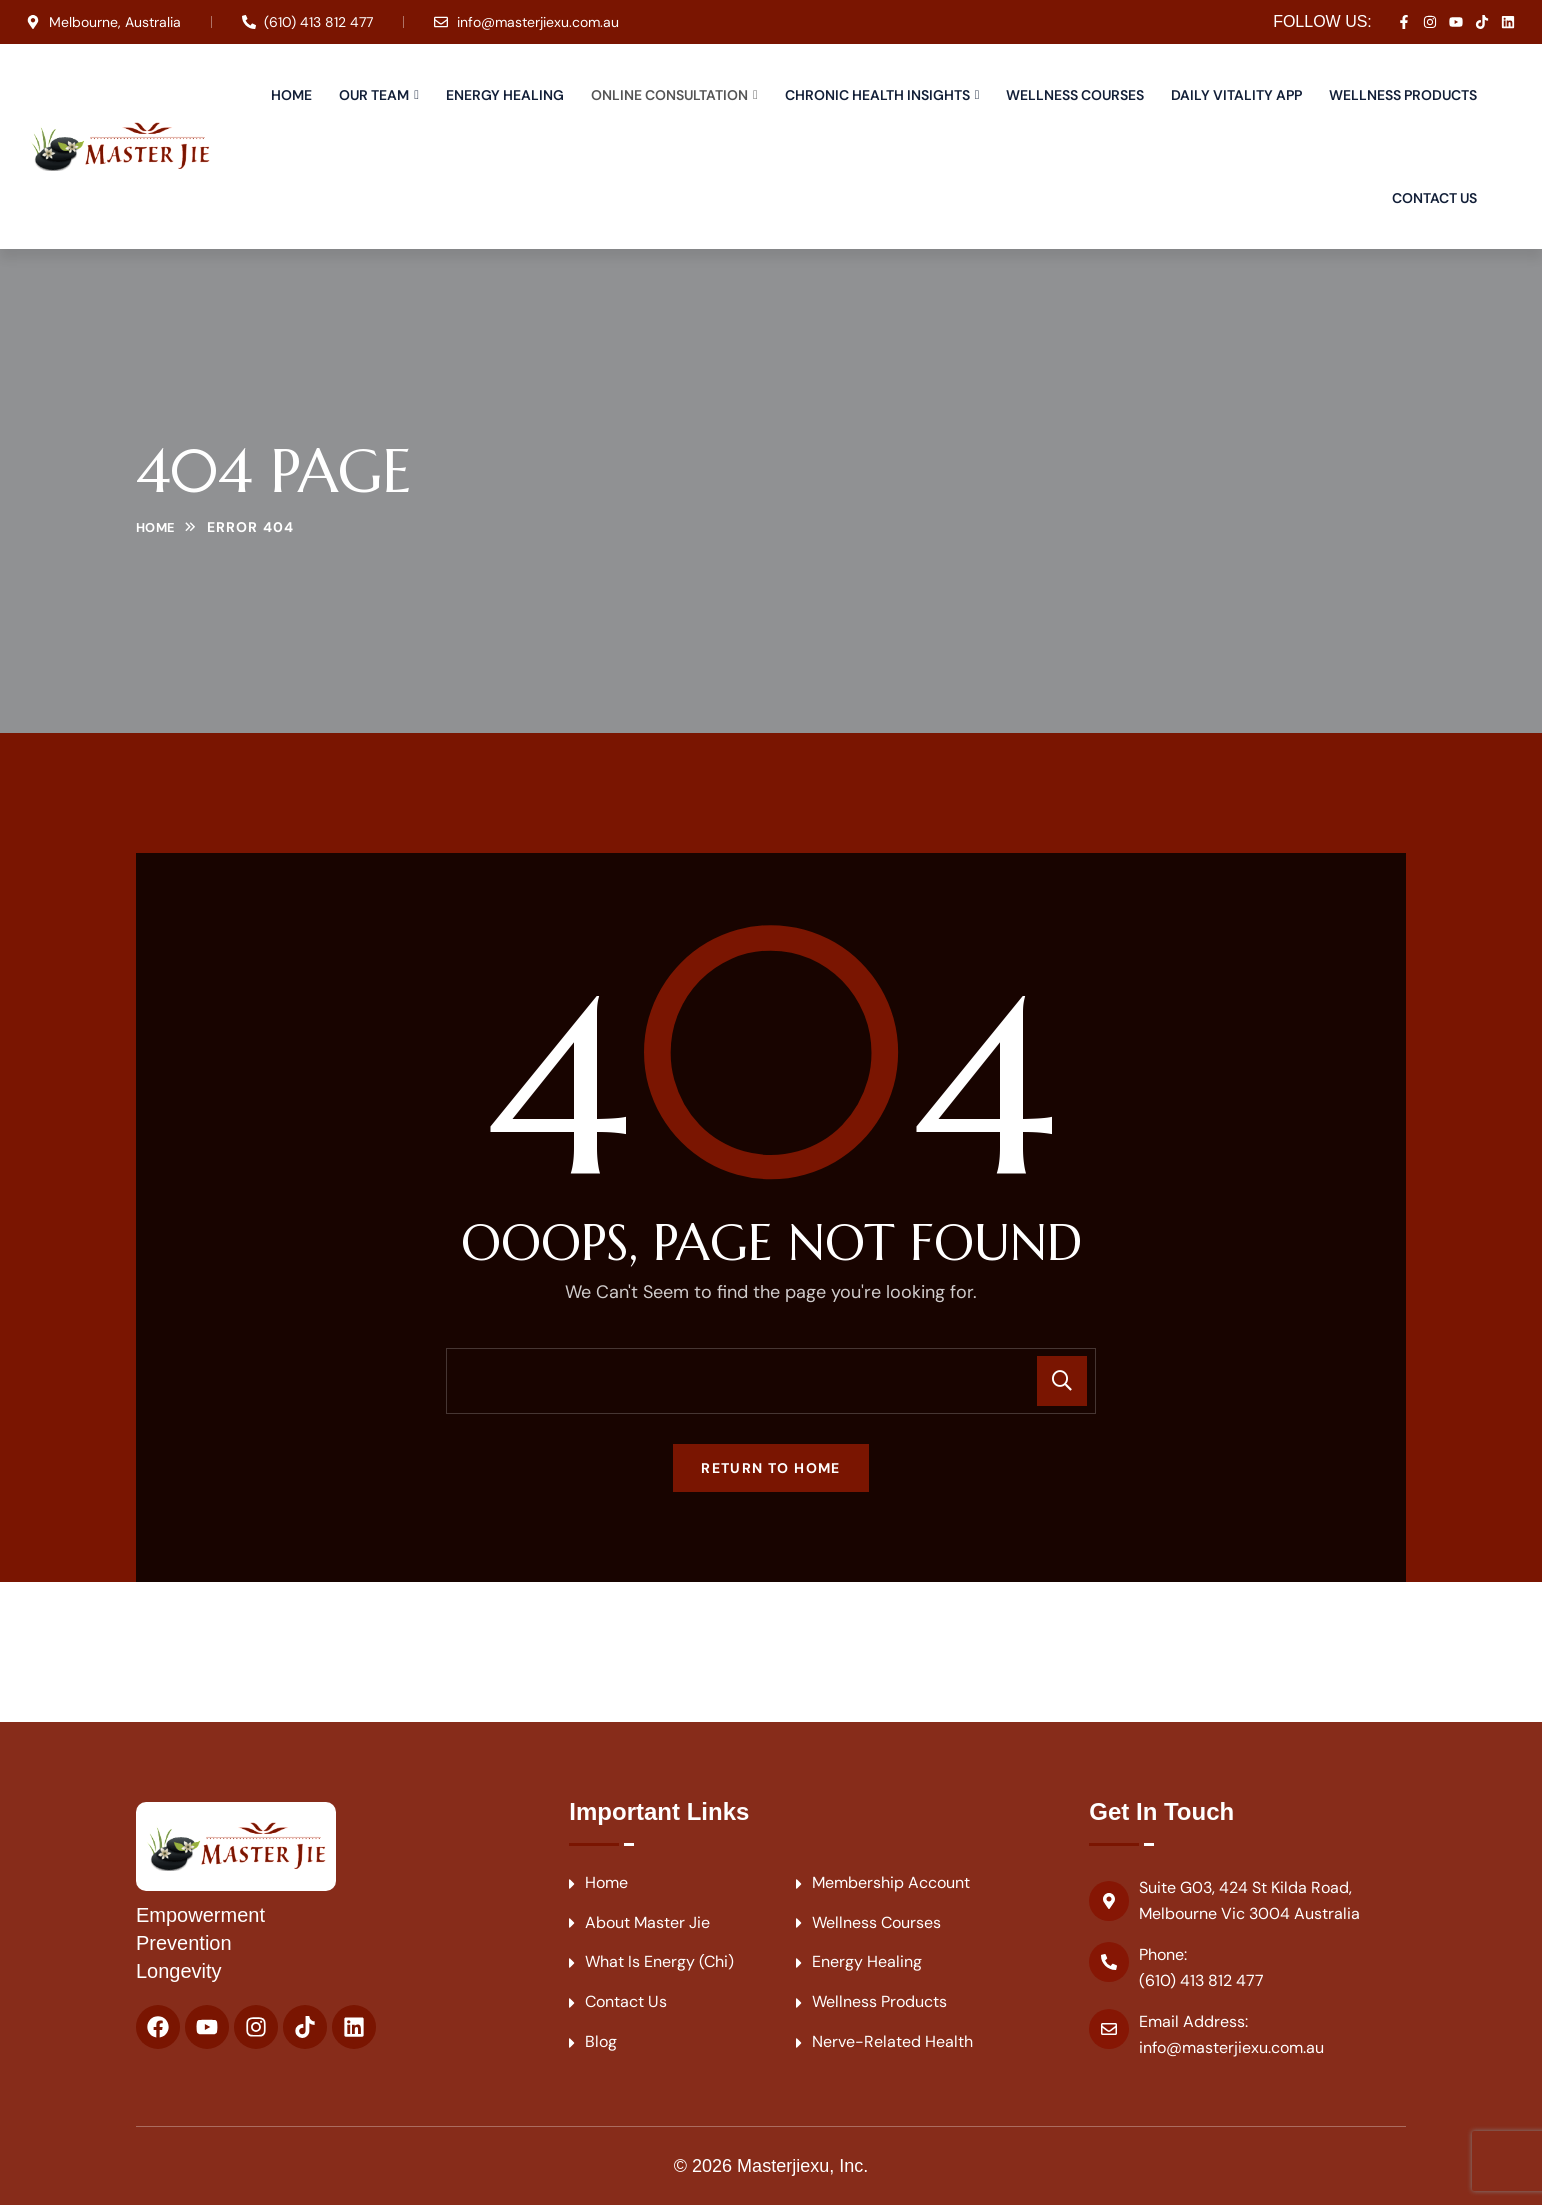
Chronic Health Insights (877, 95)
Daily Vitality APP (1236, 95)
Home (291, 95)
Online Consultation (669, 95)
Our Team (374, 95)
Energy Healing (505, 95)
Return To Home (771, 1468)
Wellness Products (1403, 95)
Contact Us (1434, 198)
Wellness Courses (1075, 95)
